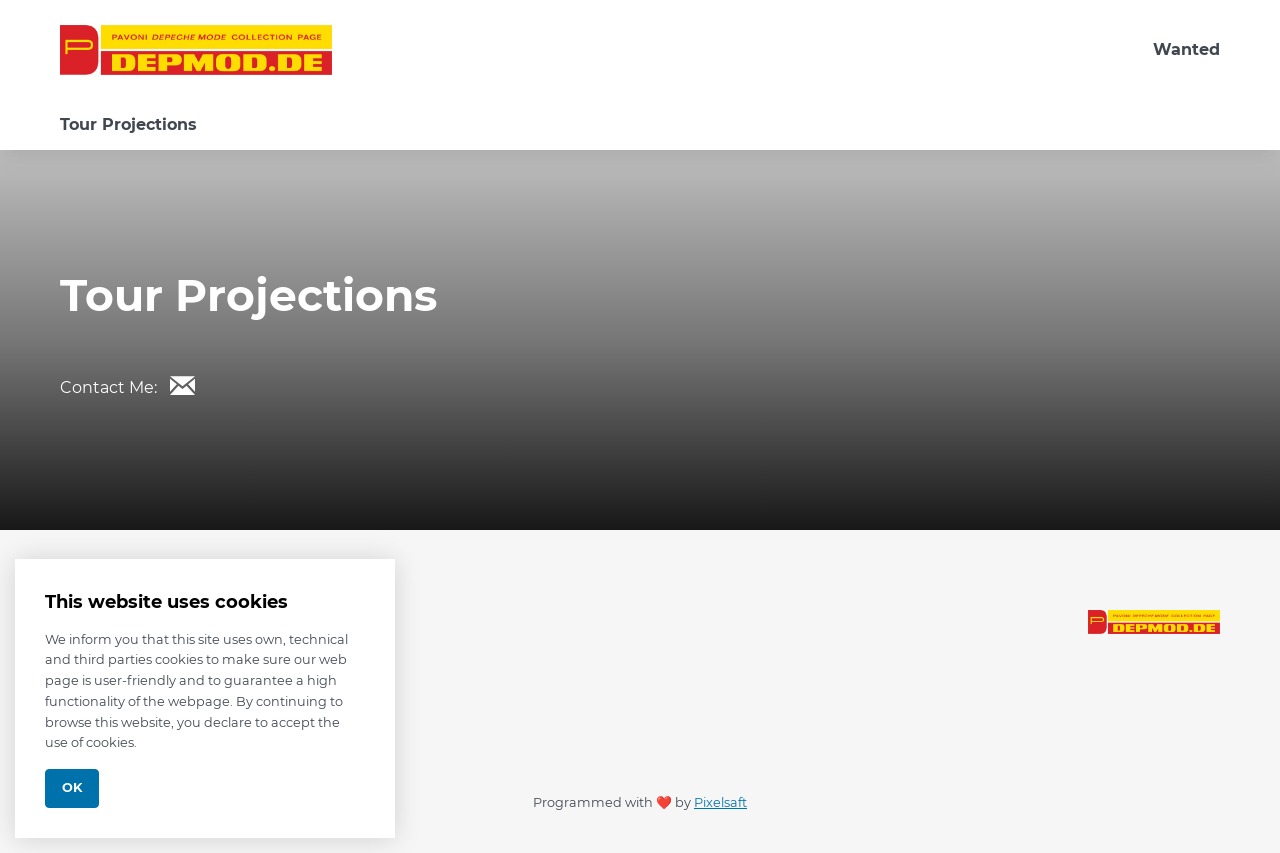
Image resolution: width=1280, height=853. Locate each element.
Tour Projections (128, 124)
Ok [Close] (72, 787)
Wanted (1186, 49)
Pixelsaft (720, 802)
